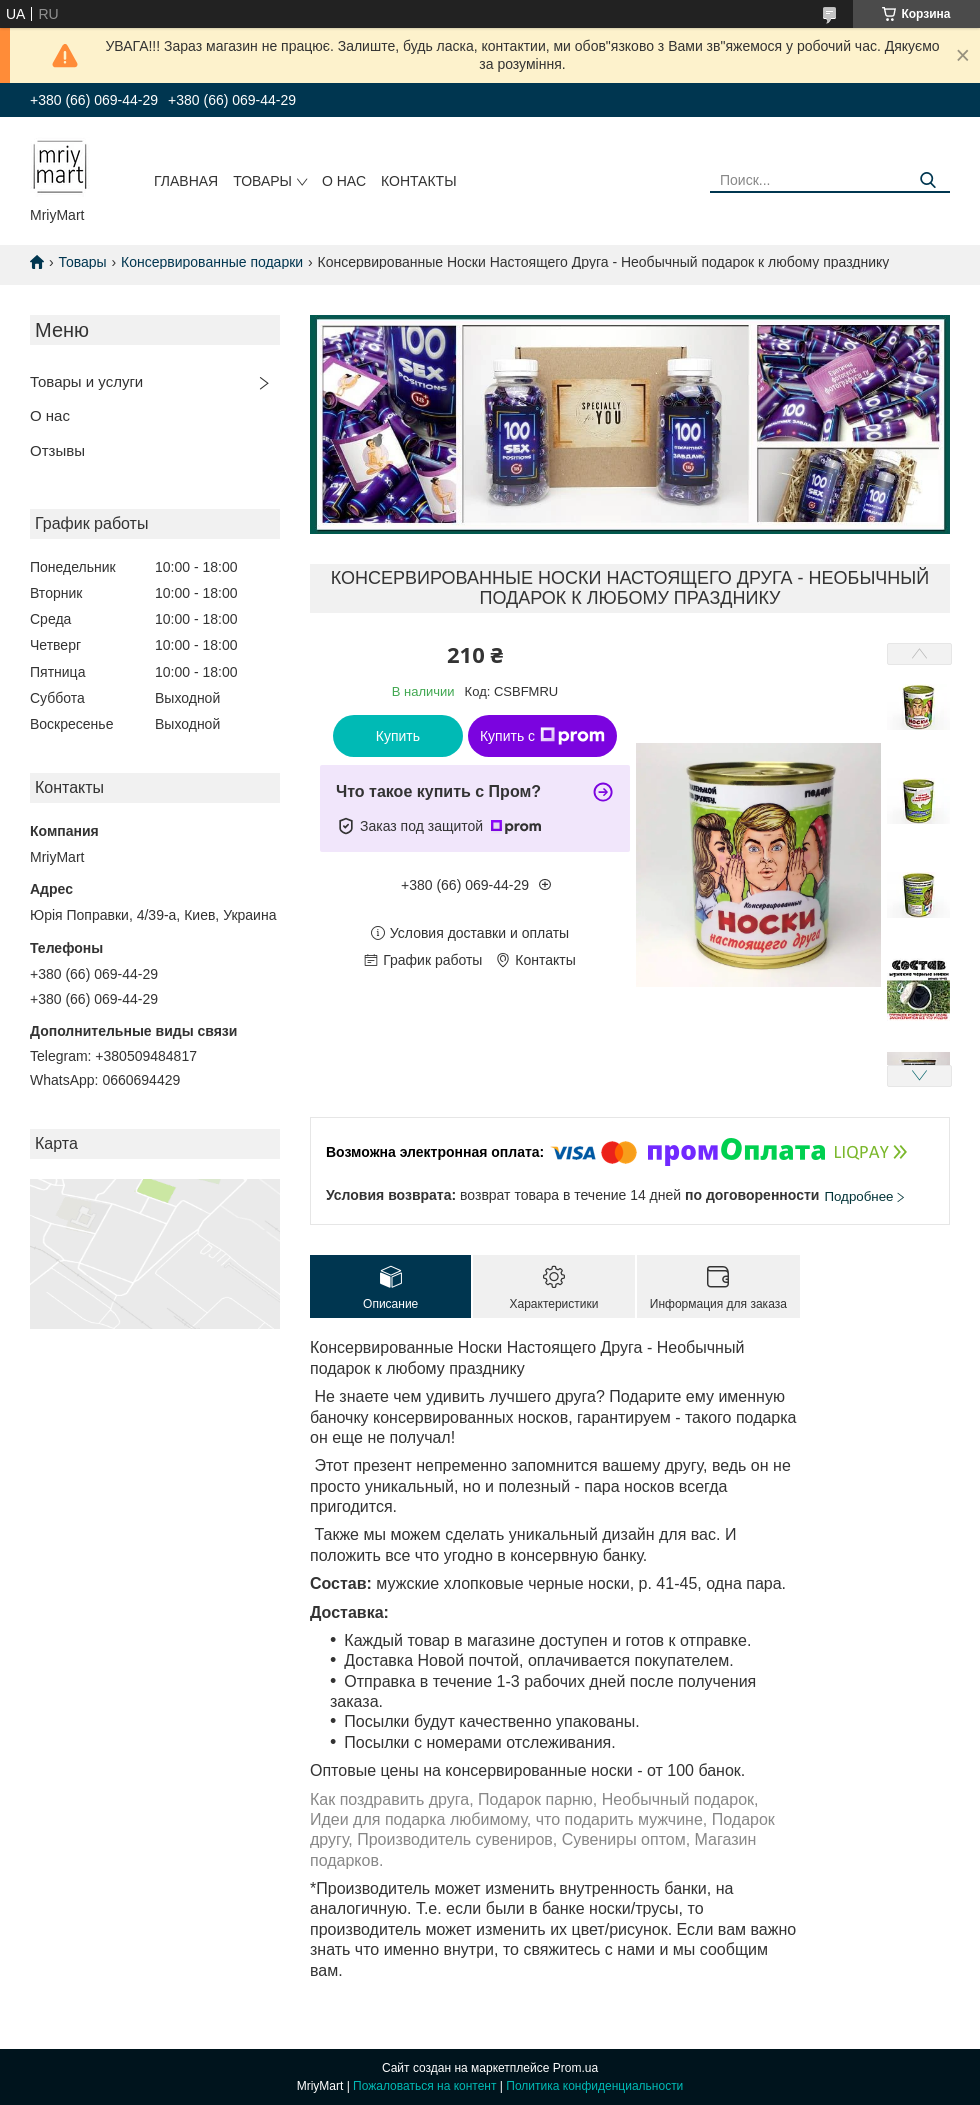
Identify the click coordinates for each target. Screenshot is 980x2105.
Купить (398, 736)
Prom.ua (575, 2068)
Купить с (542, 736)
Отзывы (57, 450)
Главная (186, 181)
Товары (262, 181)
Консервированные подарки (212, 262)
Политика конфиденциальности (594, 2086)
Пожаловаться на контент (424, 2086)
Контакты (419, 181)
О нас (344, 181)
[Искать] (927, 180)
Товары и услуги (86, 381)
